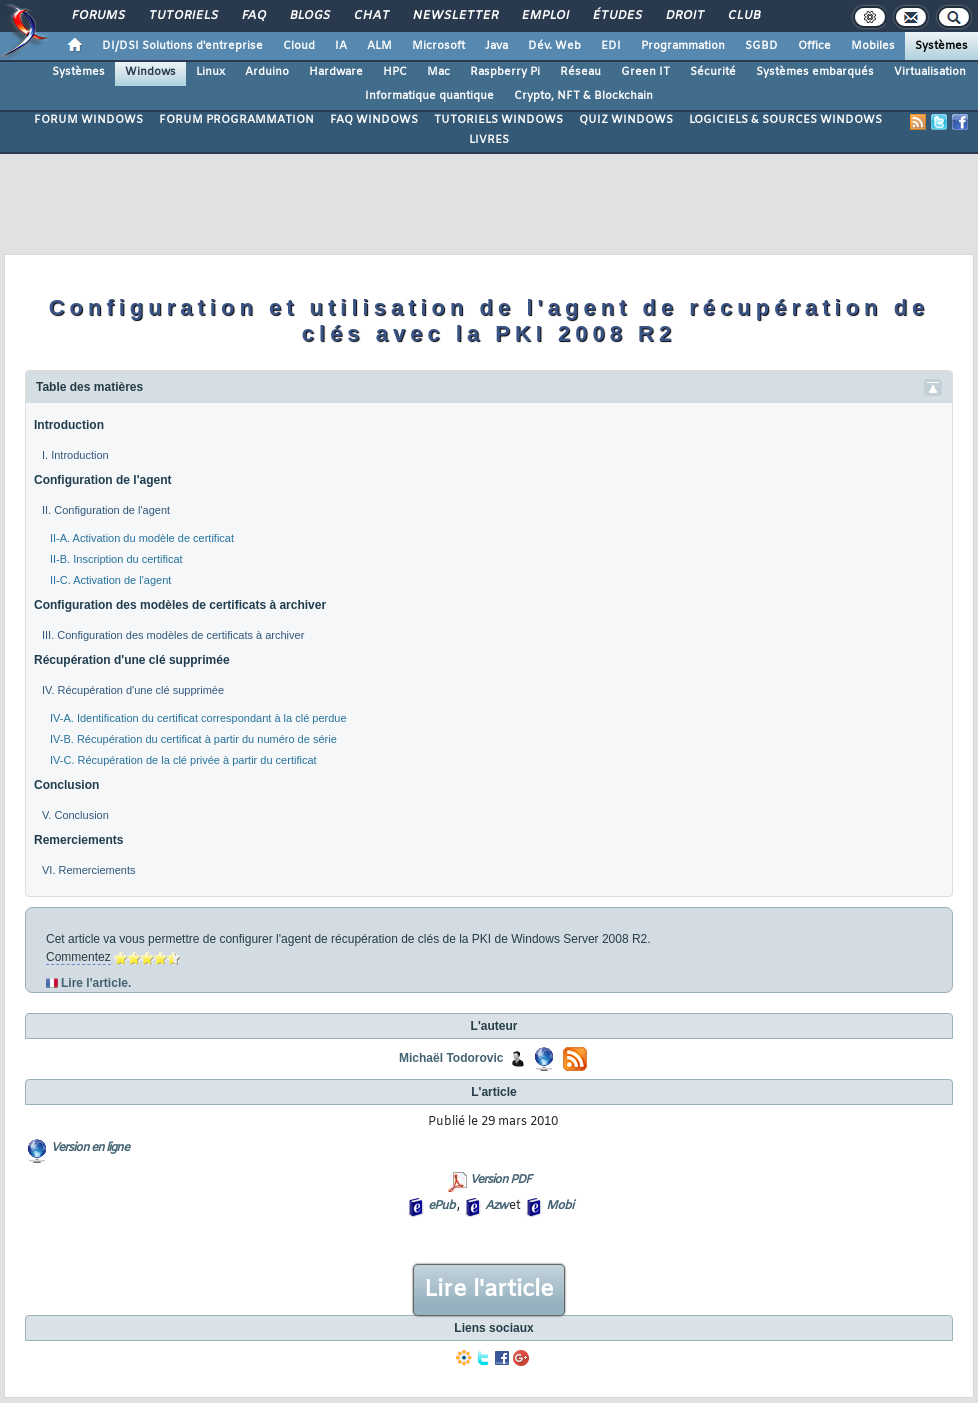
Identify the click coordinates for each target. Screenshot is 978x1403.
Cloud (299, 46)
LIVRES (489, 140)
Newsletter (454, 16)
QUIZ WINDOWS (626, 120)
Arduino (267, 72)
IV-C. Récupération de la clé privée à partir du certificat (183, 760)
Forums (97, 16)
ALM (379, 46)
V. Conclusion (75, 815)
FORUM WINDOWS (88, 120)
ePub (441, 1206)
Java (496, 46)
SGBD (761, 46)
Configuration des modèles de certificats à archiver (180, 605)
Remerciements (78, 840)
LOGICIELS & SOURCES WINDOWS (785, 120)
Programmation (683, 46)
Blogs (309, 16)
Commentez (78, 957)
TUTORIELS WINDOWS (498, 120)
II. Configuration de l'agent (106, 510)
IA (341, 46)
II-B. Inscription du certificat (116, 559)
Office (814, 46)
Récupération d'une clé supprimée (132, 660)
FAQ (253, 16)
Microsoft (438, 46)
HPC (395, 72)
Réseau (580, 72)
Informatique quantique (429, 96)
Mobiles (873, 46)
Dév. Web (554, 46)
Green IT (645, 72)
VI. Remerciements (89, 870)
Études (616, 16)
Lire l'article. (96, 983)
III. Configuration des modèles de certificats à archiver (173, 635)
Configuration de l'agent (103, 480)
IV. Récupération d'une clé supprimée (133, 690)
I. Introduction (75, 455)
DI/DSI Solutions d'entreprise (182, 46)
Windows (150, 72)
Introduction (69, 425)
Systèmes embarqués (815, 72)
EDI (611, 46)
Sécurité (713, 72)
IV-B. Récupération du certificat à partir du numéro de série (193, 739)
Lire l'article (489, 1290)
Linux (210, 72)
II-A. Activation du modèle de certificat (142, 538)
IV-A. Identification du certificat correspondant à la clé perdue (198, 718)
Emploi (544, 16)
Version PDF (500, 1180)
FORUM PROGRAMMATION (236, 120)
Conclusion (66, 785)
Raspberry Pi (505, 72)
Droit (684, 16)
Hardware (336, 72)
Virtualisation (930, 72)
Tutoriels (182, 16)
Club (743, 16)
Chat (370, 16)
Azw (496, 1206)
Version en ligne (90, 1148)
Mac (438, 72)
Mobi (559, 1206)
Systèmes (941, 46)
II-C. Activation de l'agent (110, 580)
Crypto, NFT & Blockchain (583, 96)
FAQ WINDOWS (374, 120)
